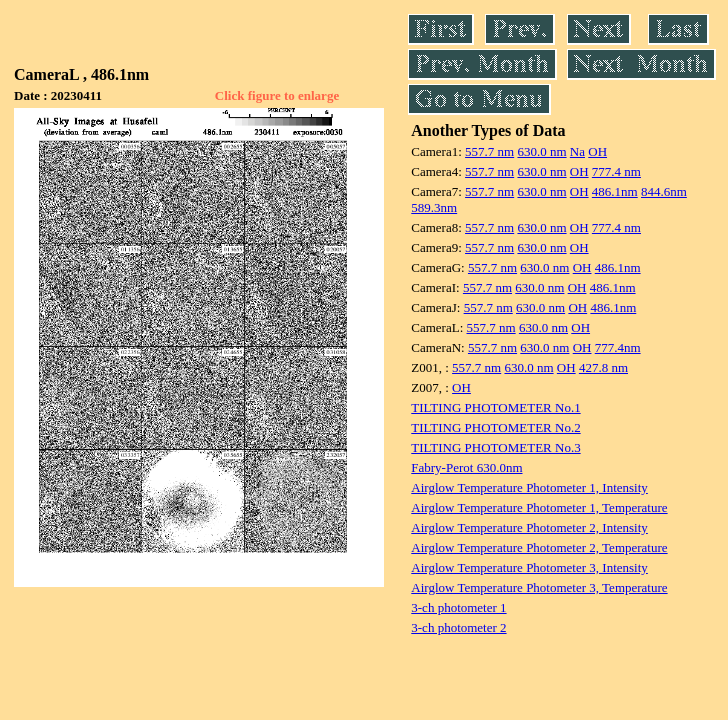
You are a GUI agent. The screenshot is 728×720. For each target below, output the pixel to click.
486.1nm (615, 191)
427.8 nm (603, 367)
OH (597, 151)
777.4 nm (616, 171)
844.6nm (664, 191)
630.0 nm (541, 151)
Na (577, 151)
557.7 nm (489, 151)
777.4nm (618, 347)
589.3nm (434, 207)
